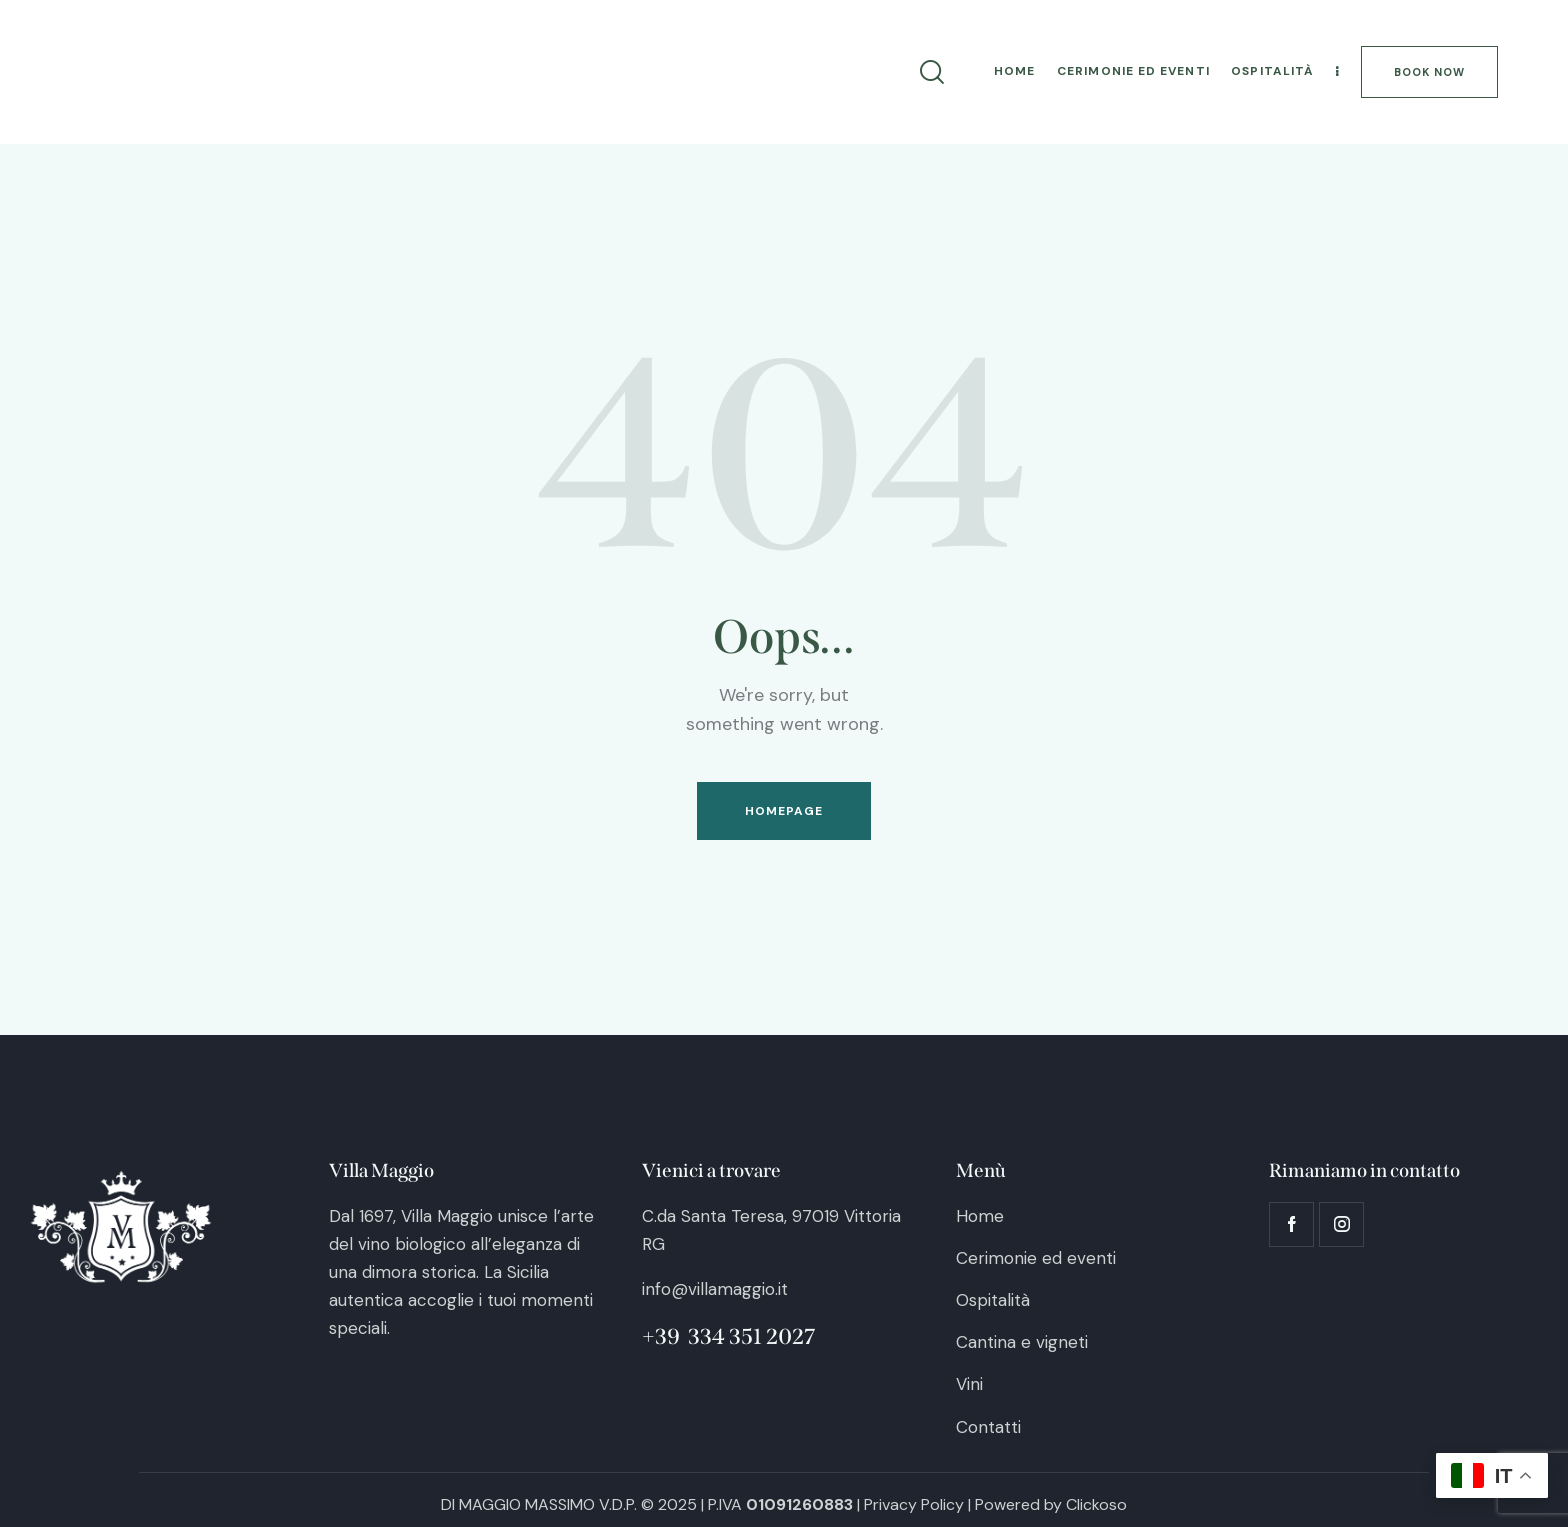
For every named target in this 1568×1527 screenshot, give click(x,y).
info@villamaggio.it (715, 1289)
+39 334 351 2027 (728, 1336)
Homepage (784, 811)
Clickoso (1096, 1504)
